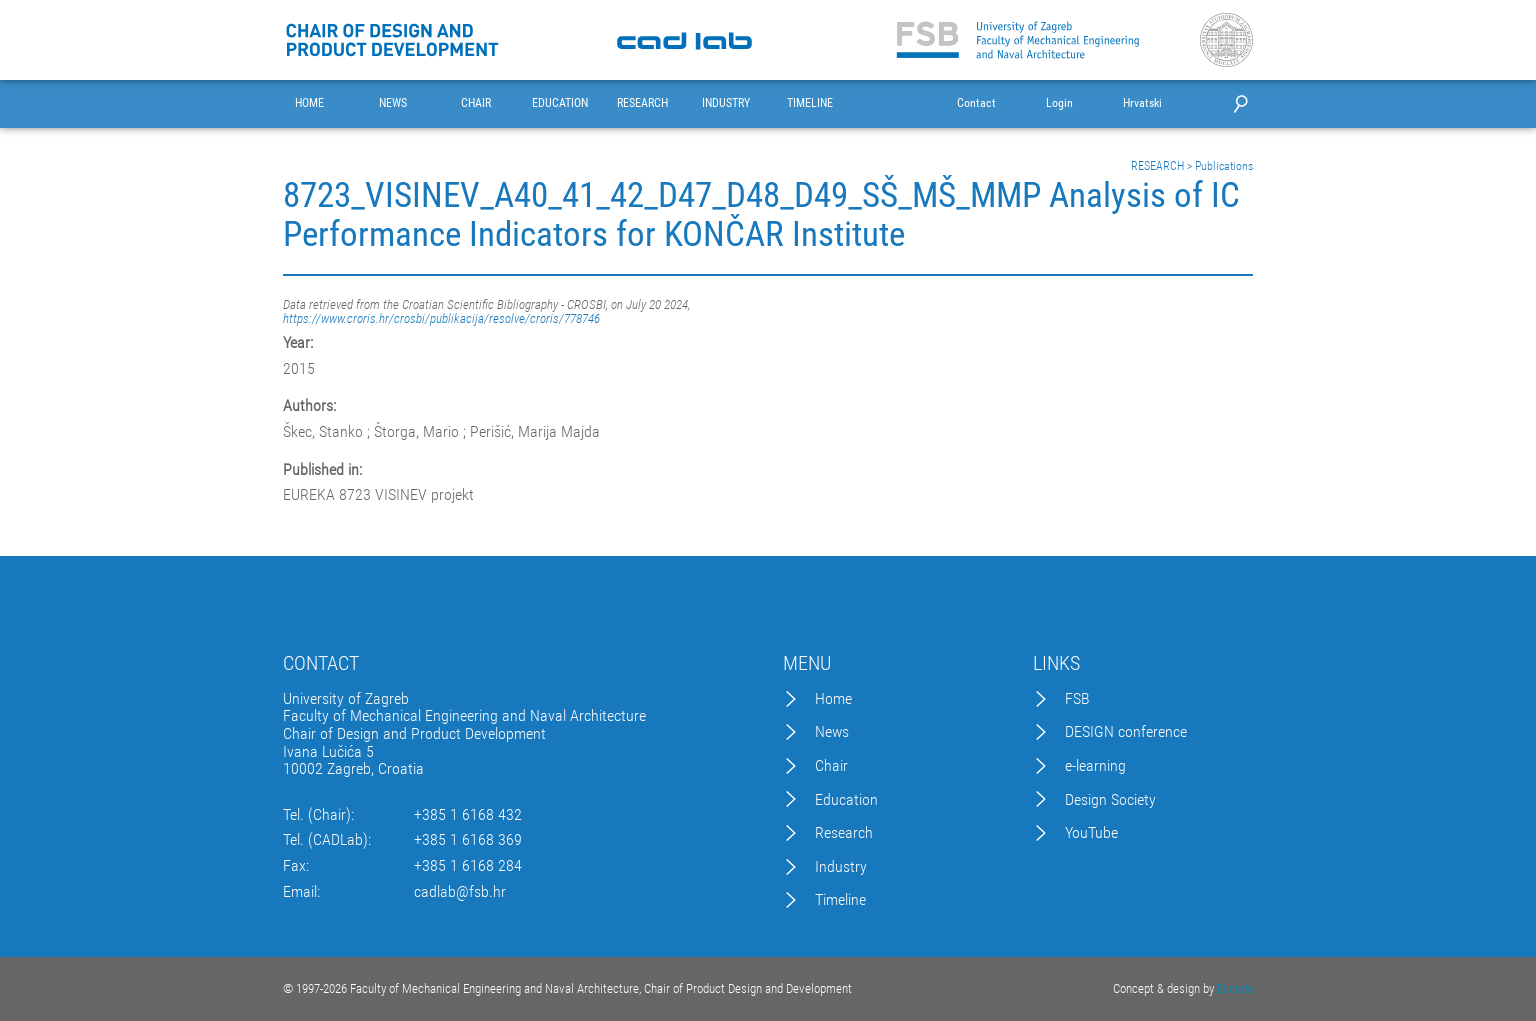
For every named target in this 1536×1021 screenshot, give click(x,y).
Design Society (1110, 800)
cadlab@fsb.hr (460, 892)
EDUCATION (560, 103)
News (832, 732)
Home (833, 699)
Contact (976, 103)
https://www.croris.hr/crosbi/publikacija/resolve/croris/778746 (441, 318)
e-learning (1095, 766)
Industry (841, 867)
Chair (831, 766)
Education (846, 800)
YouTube (1091, 833)
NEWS (393, 103)
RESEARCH (642, 103)
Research (844, 833)
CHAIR (476, 103)
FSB (1077, 699)
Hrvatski (1142, 103)
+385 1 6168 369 (468, 840)
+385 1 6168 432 (468, 815)
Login (1059, 103)
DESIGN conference (1126, 732)
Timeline (840, 900)
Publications (1224, 166)
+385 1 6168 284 (468, 866)
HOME (309, 103)
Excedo (1235, 988)
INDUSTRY (726, 103)
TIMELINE (810, 103)
